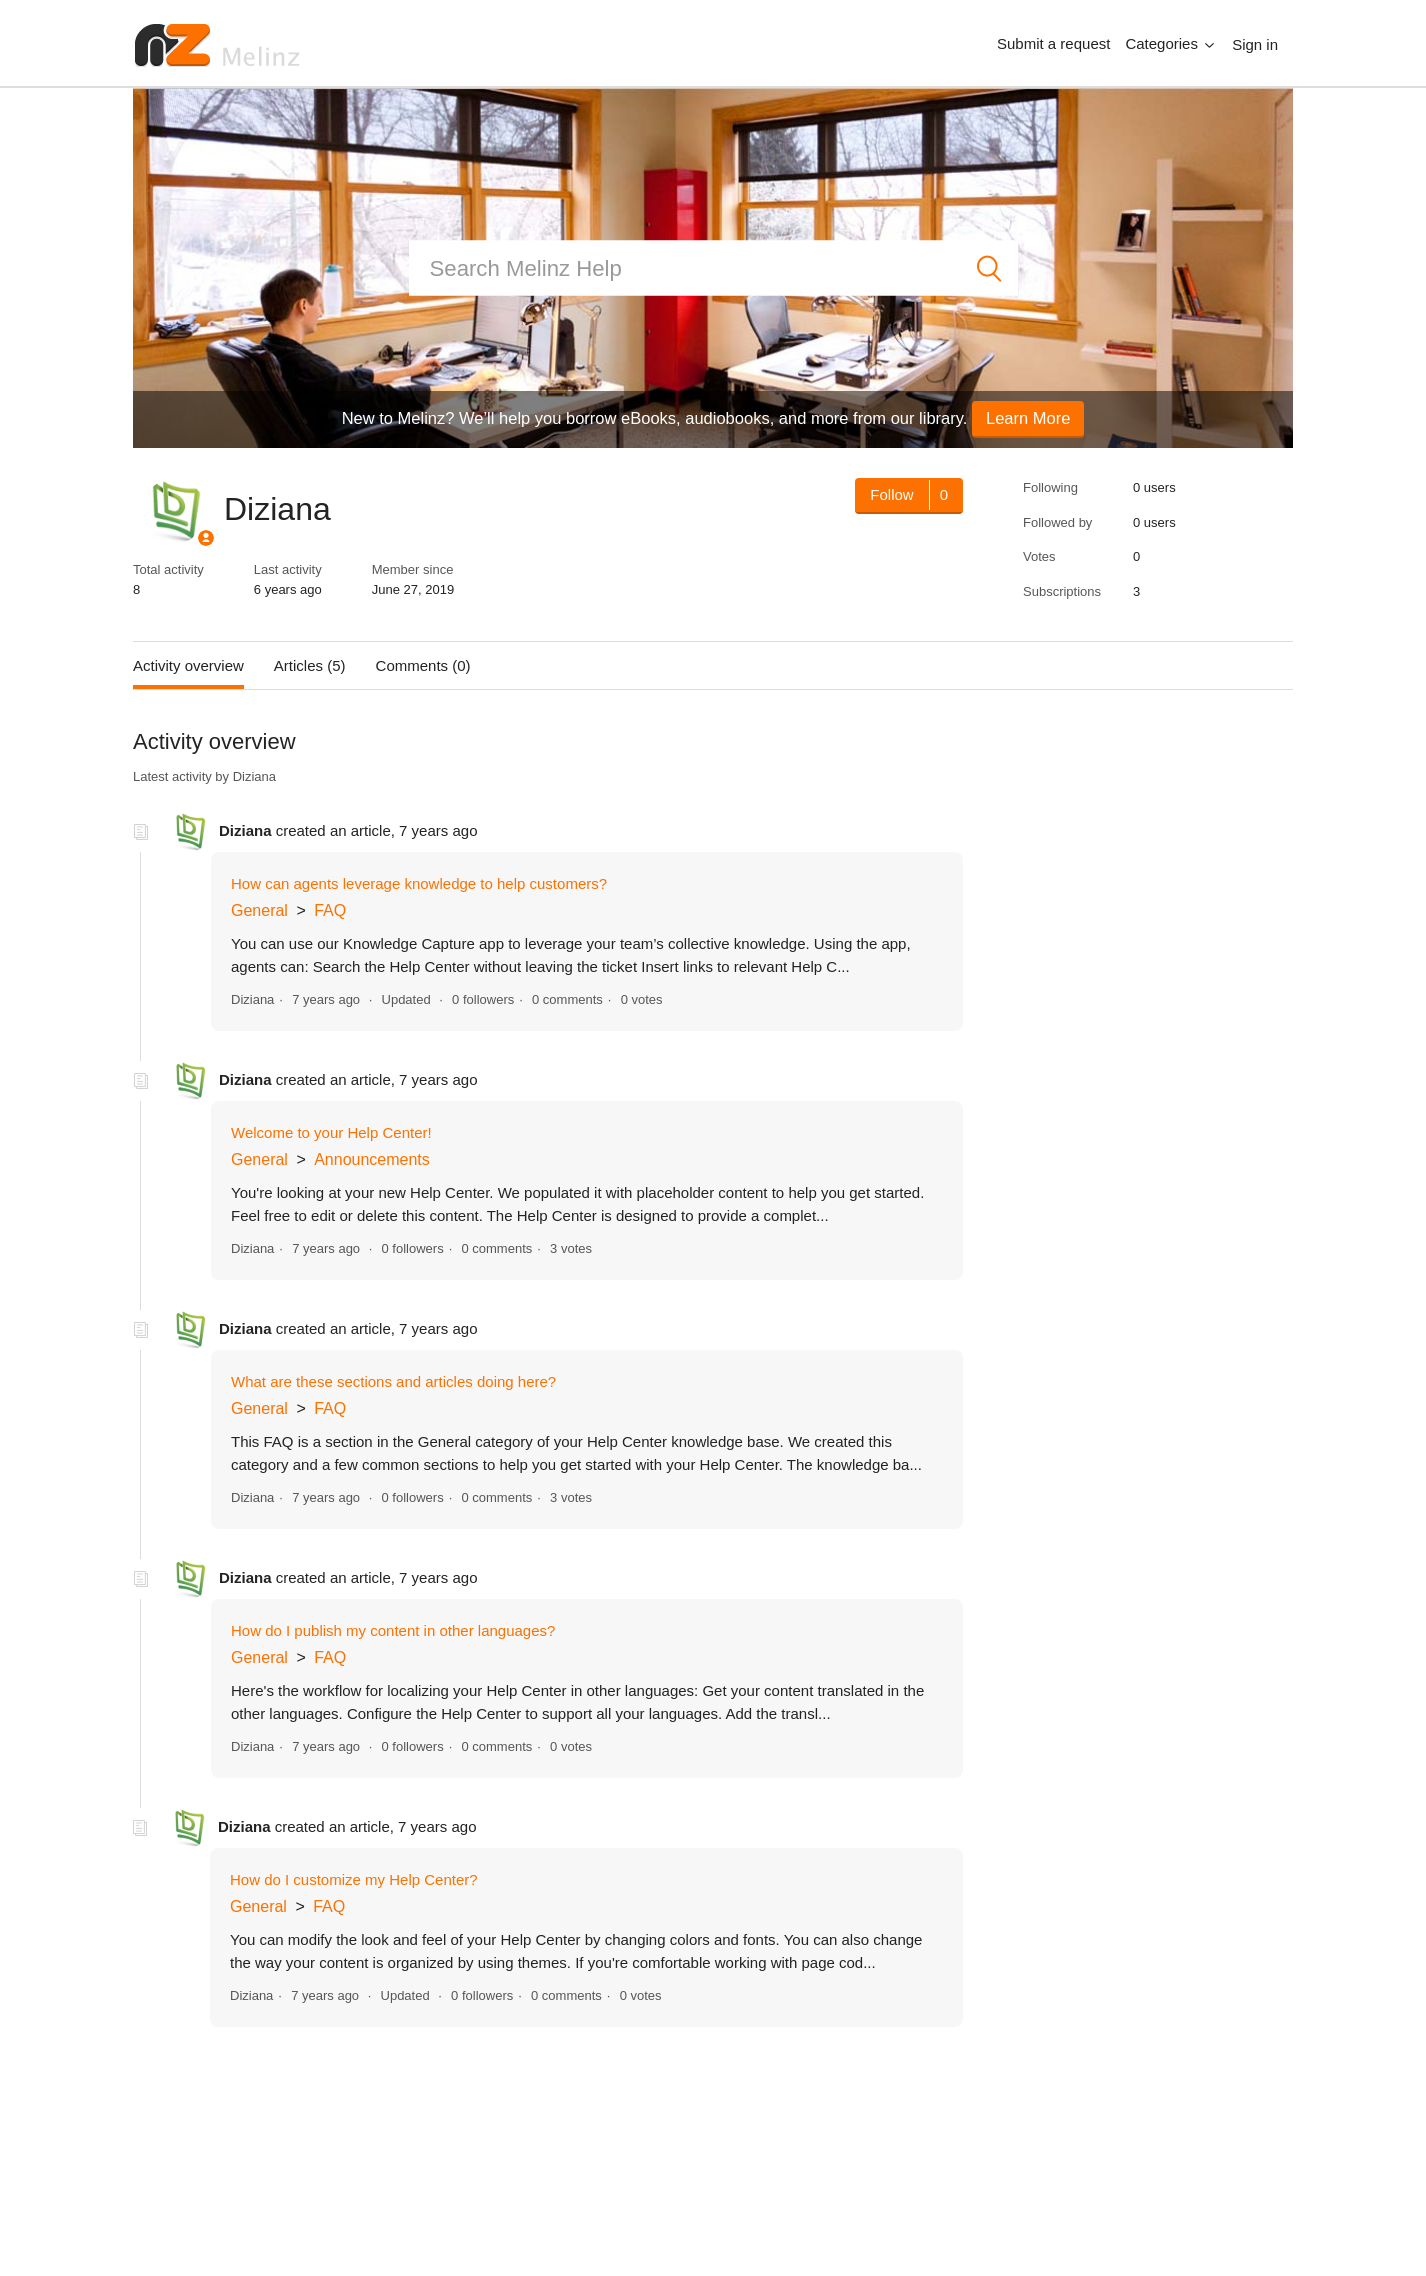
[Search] (713, 268)
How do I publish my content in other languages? (393, 1630)
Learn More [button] (1028, 418)
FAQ (330, 910)
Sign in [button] (1255, 44)
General (259, 910)
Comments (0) (423, 665)
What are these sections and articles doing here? (393, 1381)
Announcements (372, 1159)
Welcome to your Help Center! (331, 1132)
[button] (1171, 44)
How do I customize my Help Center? (354, 1879)
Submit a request (1053, 43)
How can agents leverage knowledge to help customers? (419, 883)
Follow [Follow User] (891, 494)
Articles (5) (310, 665)
